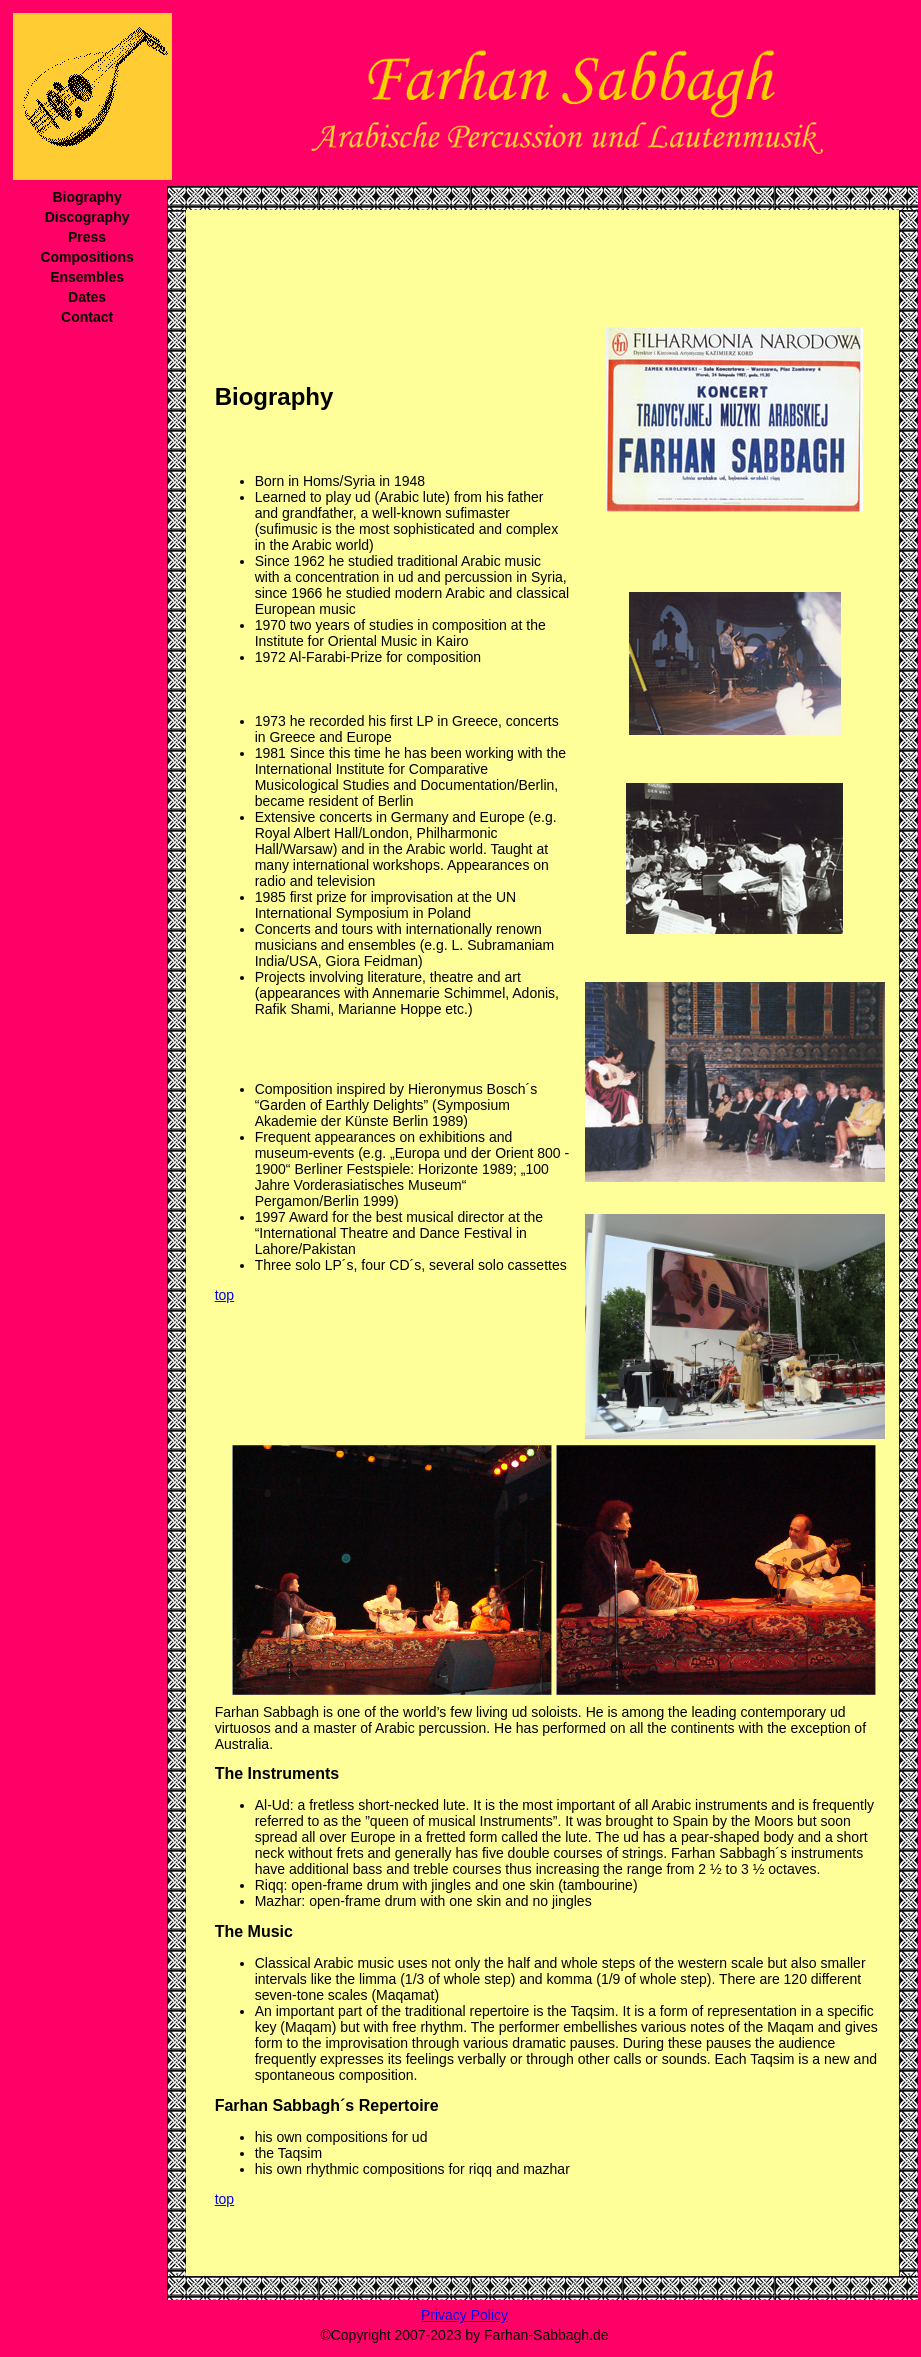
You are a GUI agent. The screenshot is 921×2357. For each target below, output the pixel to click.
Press (87, 237)
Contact (87, 317)
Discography (87, 217)
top (224, 1295)
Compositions (86, 257)
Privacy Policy (464, 2315)
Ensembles (87, 277)
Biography (86, 197)
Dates (87, 297)
